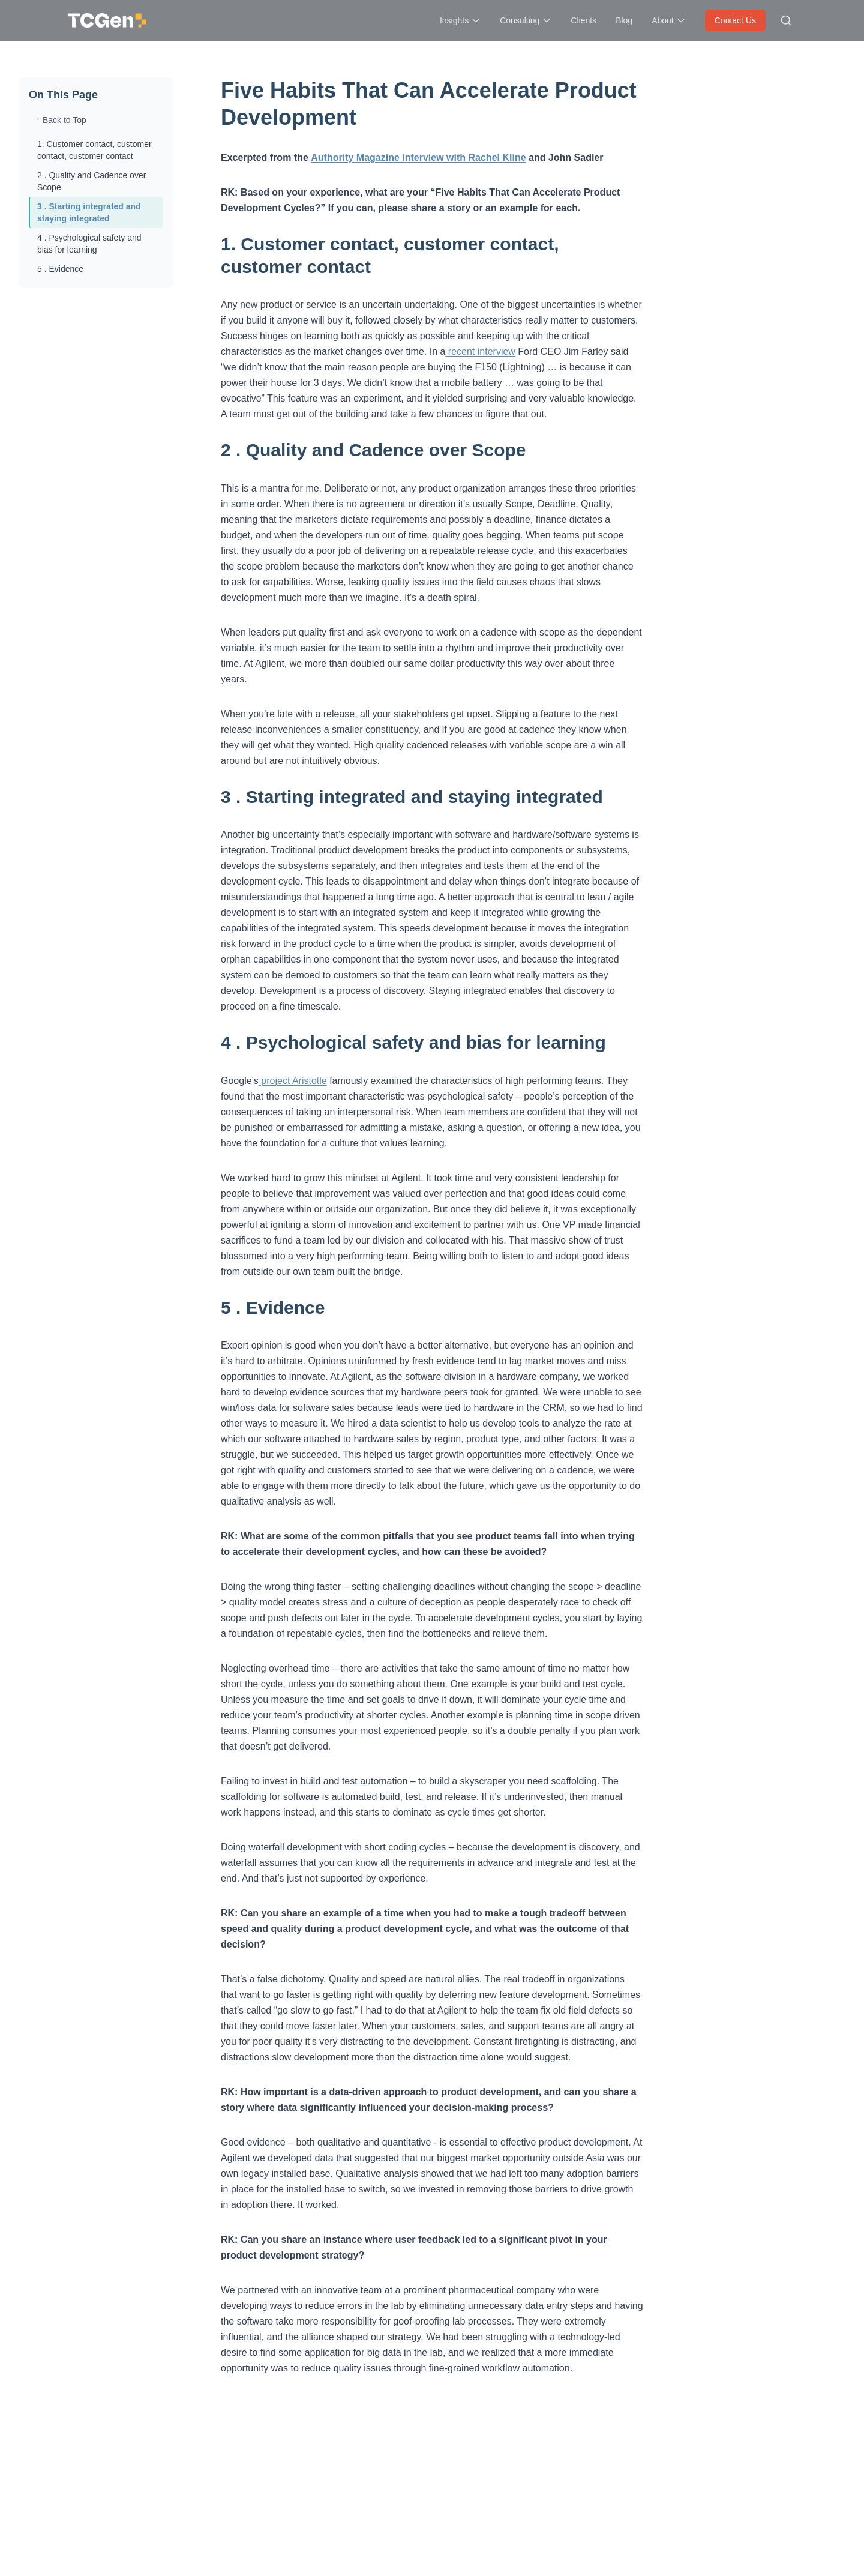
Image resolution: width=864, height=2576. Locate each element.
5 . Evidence (60, 269)
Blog (624, 20)
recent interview (480, 351)
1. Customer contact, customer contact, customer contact (94, 150)
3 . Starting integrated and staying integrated (89, 212)
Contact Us (735, 20)
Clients (583, 20)
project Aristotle (293, 1081)
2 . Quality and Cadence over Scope (91, 181)
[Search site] (786, 20)
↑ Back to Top (61, 120)
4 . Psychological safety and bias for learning (89, 243)
